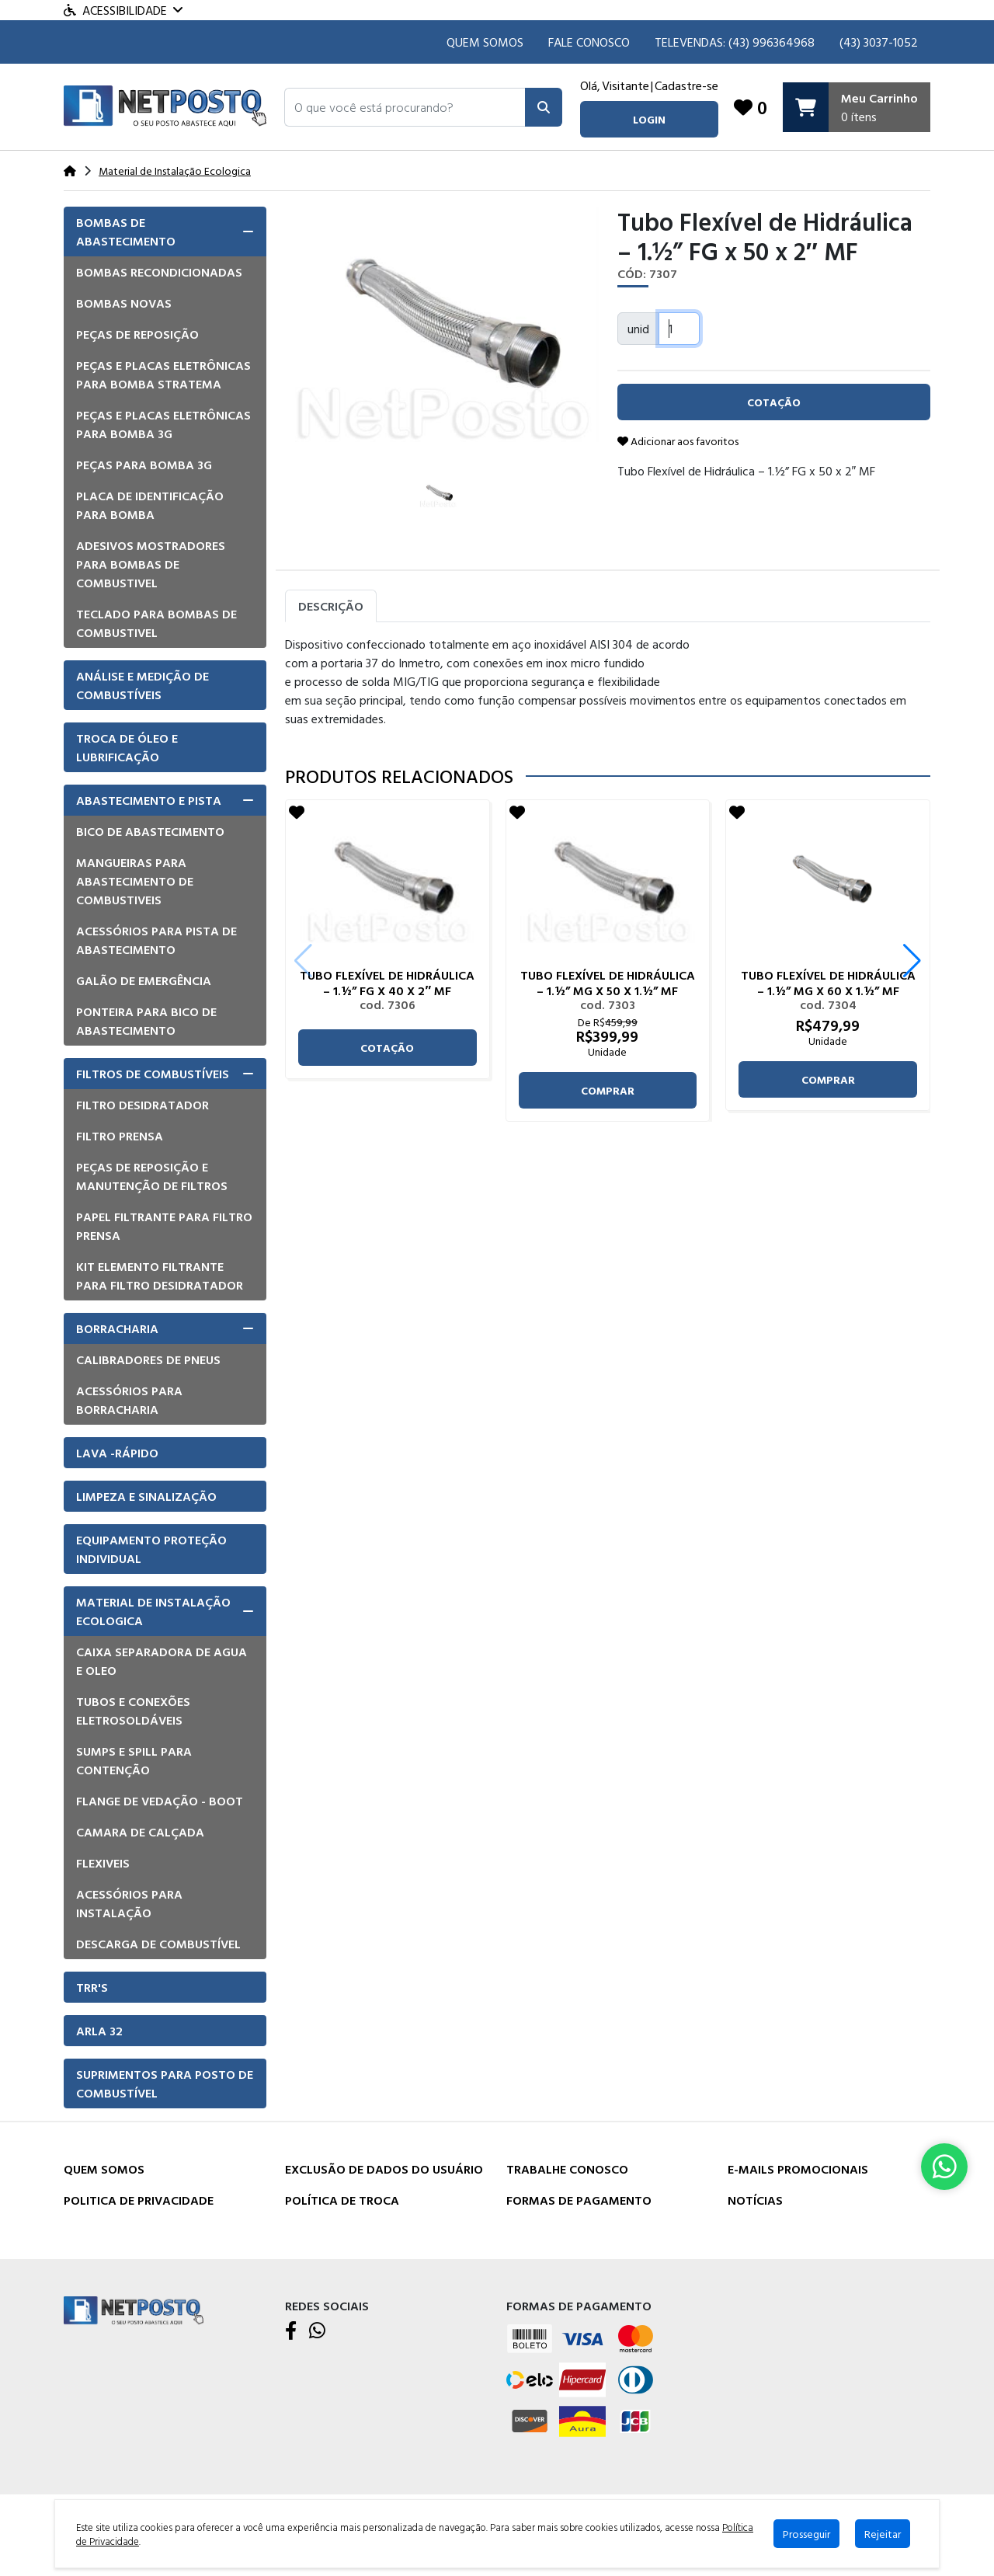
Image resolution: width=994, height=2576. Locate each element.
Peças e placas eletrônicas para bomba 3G (163, 424)
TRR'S (92, 1987)
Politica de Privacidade (139, 2200)
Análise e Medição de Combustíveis (142, 685)
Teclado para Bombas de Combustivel (156, 623)
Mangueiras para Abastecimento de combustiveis (134, 881)
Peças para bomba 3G (144, 464)
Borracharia (117, 1328)
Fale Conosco (589, 42)
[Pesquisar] (543, 107)
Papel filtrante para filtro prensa (164, 1225)
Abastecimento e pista (148, 800)
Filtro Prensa (119, 1135)
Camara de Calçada (140, 1831)
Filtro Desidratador (142, 1104)
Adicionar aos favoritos (678, 441)
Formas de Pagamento (579, 2200)
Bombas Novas (124, 303)
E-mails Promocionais (798, 2169)
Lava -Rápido (117, 1452)
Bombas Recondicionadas (159, 272)
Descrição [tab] (330, 606)
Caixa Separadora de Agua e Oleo (161, 1661)
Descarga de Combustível (158, 1943)
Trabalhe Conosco (567, 2169)
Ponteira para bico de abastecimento (146, 1020)
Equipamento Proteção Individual (151, 1549)
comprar (607, 1090)
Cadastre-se (686, 85)
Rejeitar (882, 2534)
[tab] (165, 231)
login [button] (649, 119)
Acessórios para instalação (129, 1903)
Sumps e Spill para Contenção (134, 1760)
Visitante (625, 85)
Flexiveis (103, 1863)
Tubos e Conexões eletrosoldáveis (133, 1710)
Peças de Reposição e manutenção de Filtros (152, 1176)
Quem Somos (485, 42)
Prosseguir (806, 2534)
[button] (405, 107)
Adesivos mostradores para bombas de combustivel (150, 564)
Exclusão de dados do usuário (384, 2169)
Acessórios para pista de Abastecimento (156, 940)
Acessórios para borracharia (129, 1400)
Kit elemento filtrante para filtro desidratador (159, 1275)
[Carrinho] (856, 107)
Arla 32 (99, 2030)
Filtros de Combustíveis (152, 1073)
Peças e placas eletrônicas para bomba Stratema (163, 374)
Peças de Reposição (137, 334)
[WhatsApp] (317, 2331)
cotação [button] (774, 402)
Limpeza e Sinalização (146, 1496)
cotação (387, 1047)
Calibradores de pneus (148, 1359)
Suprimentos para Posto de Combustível (164, 2083)
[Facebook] (291, 2331)
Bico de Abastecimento (150, 831)
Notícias (755, 2200)
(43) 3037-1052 (878, 42)
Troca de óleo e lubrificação (127, 747)
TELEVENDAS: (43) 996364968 (735, 42)
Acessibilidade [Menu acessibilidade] (123, 10)
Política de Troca (342, 2200)
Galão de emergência (143, 980)
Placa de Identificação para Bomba (150, 505)
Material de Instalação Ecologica (153, 1611)
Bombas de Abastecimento (126, 231)
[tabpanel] (607, 687)
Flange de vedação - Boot (159, 1800)
